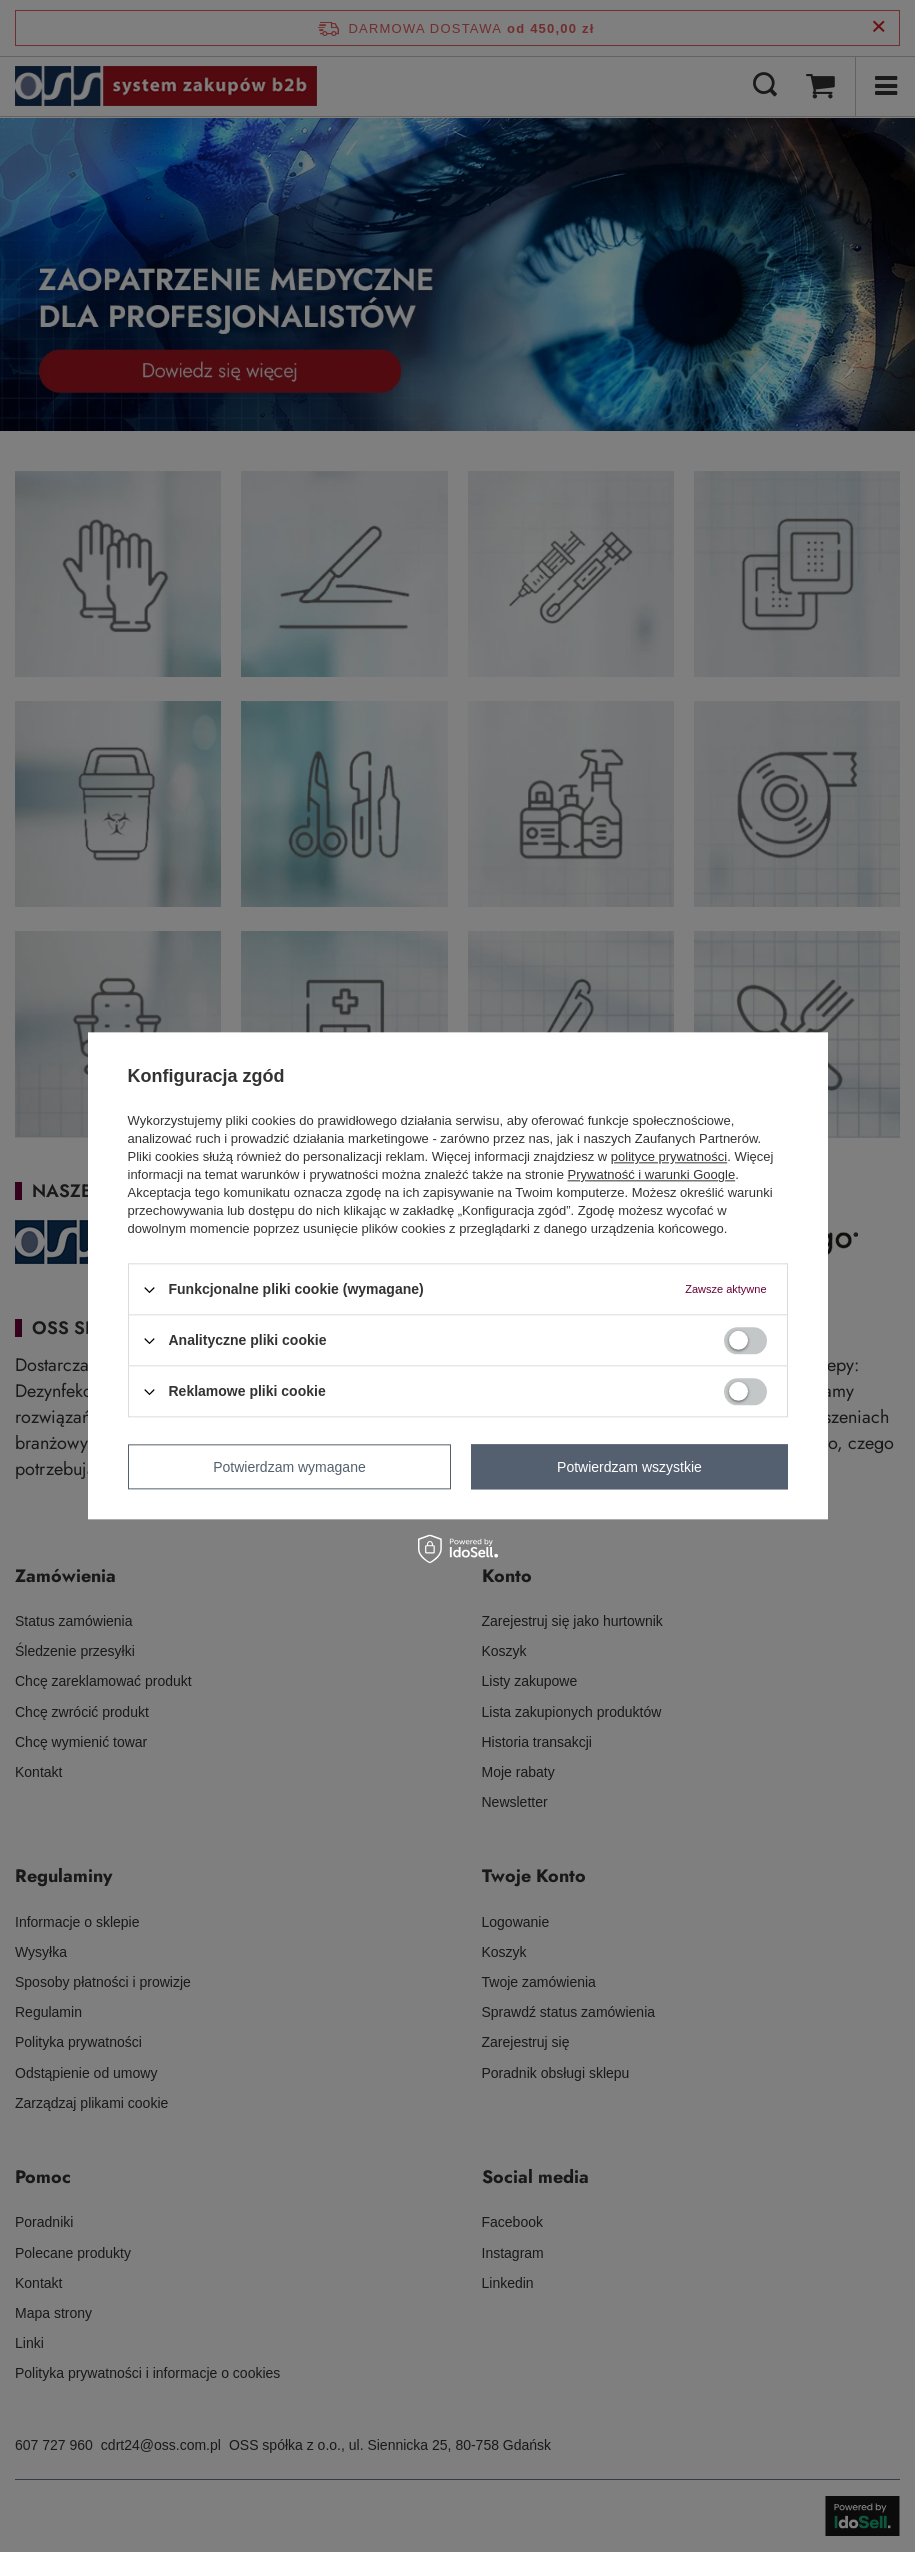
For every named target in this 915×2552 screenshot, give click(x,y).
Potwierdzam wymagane (289, 1467)
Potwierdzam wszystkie (629, 1467)
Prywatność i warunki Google (652, 1174)
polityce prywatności (669, 1156)
